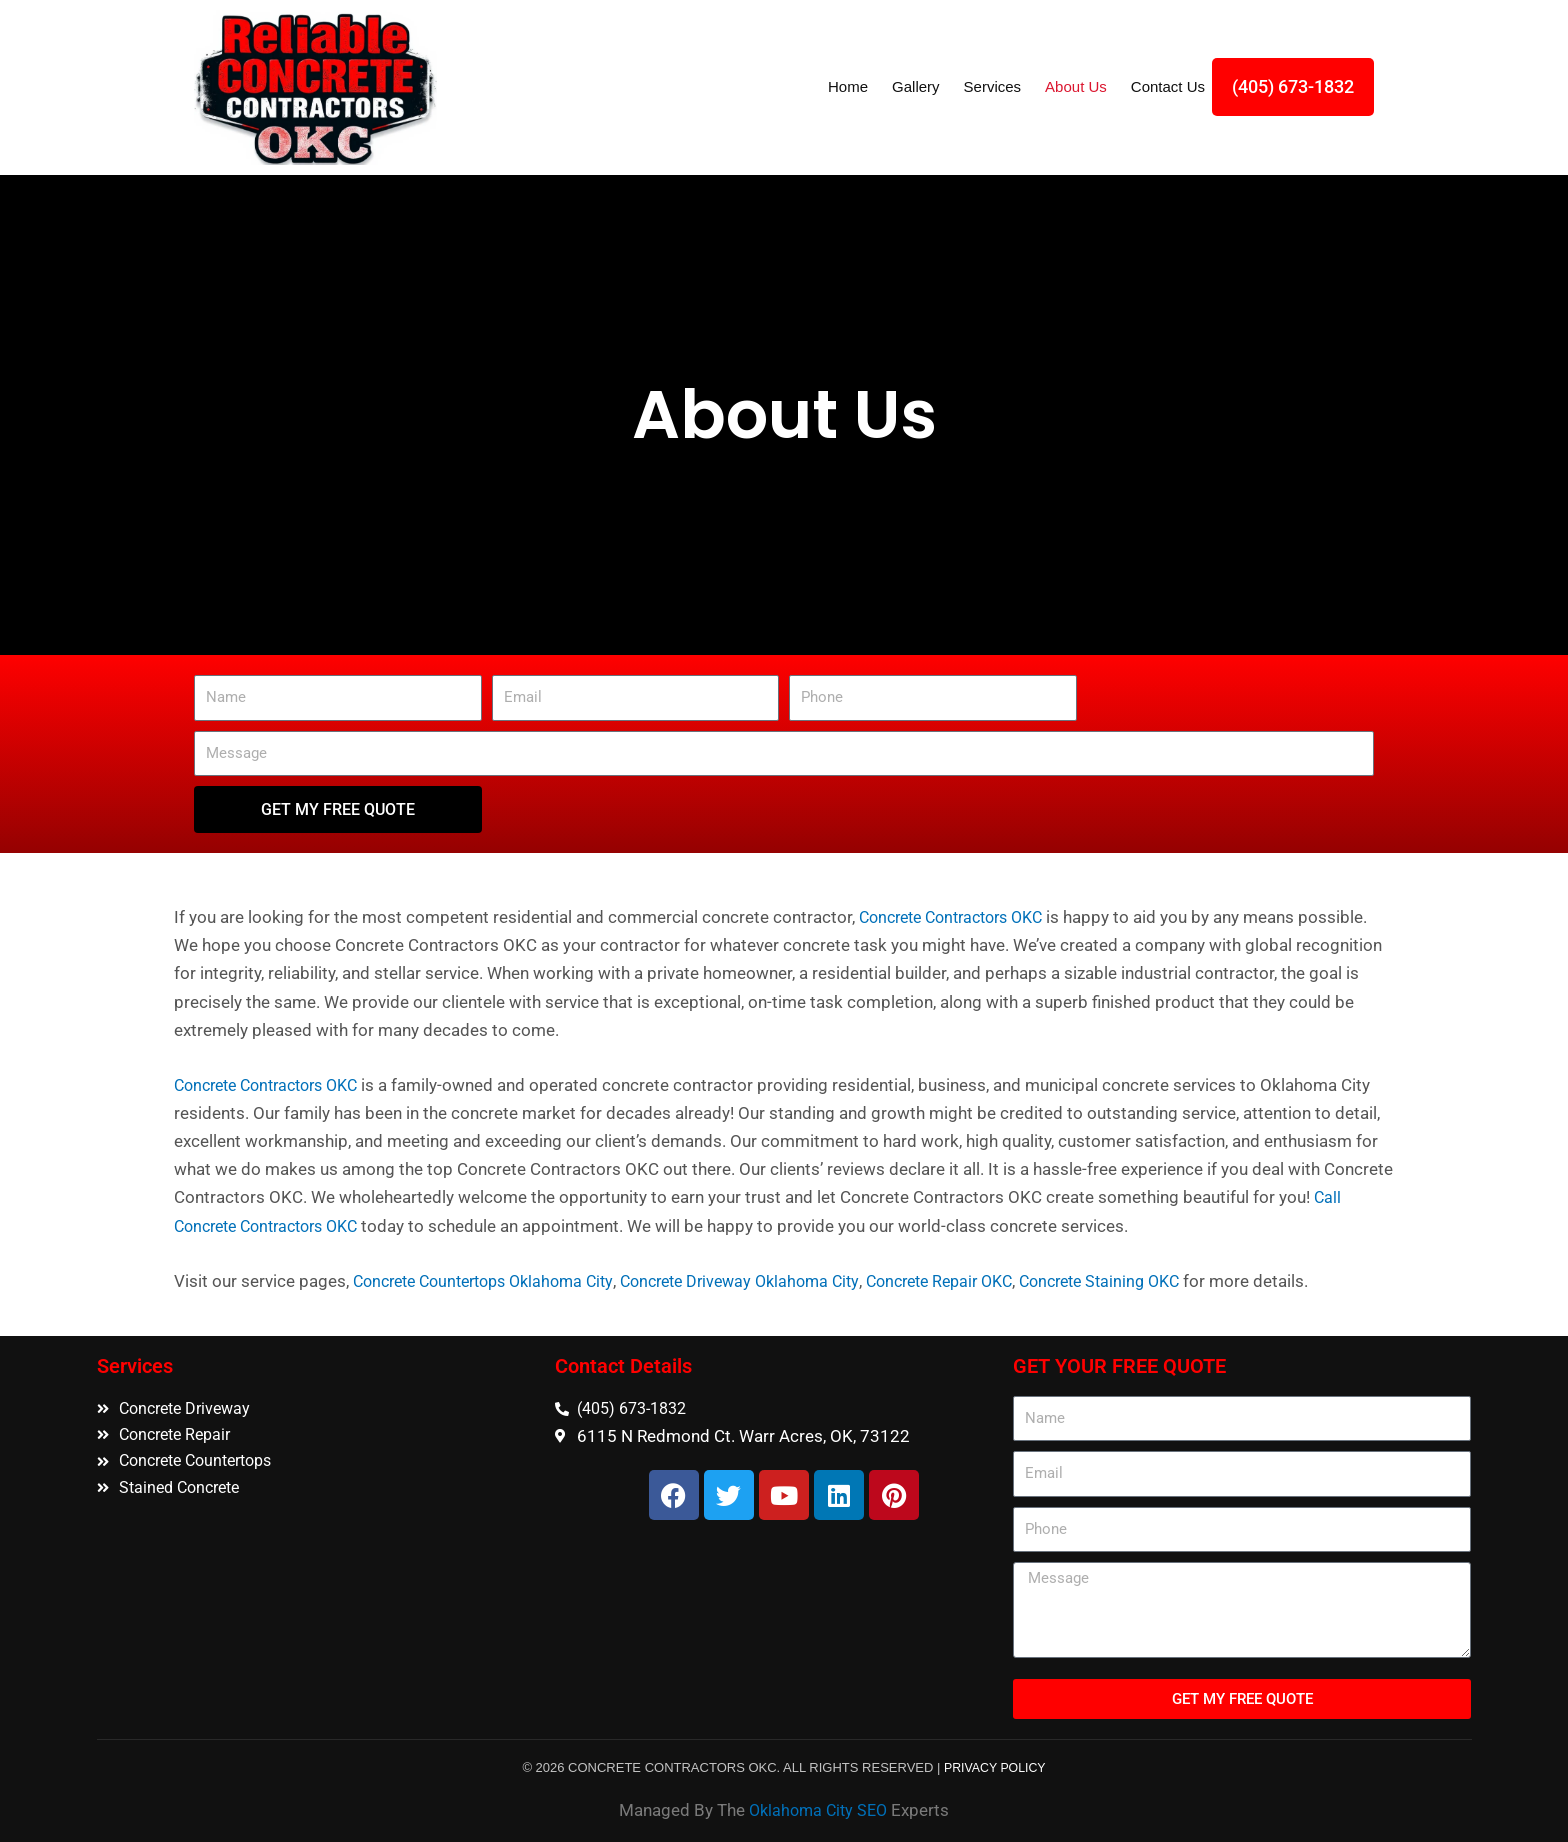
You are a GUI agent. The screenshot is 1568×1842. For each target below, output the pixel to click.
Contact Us (1168, 86)
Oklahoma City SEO (818, 1808)
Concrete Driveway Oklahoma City (768, 1280)
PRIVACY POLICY (994, 1765)
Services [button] (993, 86)
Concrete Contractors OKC (960, 917)
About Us (1076, 86)
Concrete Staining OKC (1154, 1280)
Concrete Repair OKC (981, 1280)
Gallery (916, 86)
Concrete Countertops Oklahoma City (493, 1280)
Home (848, 86)
